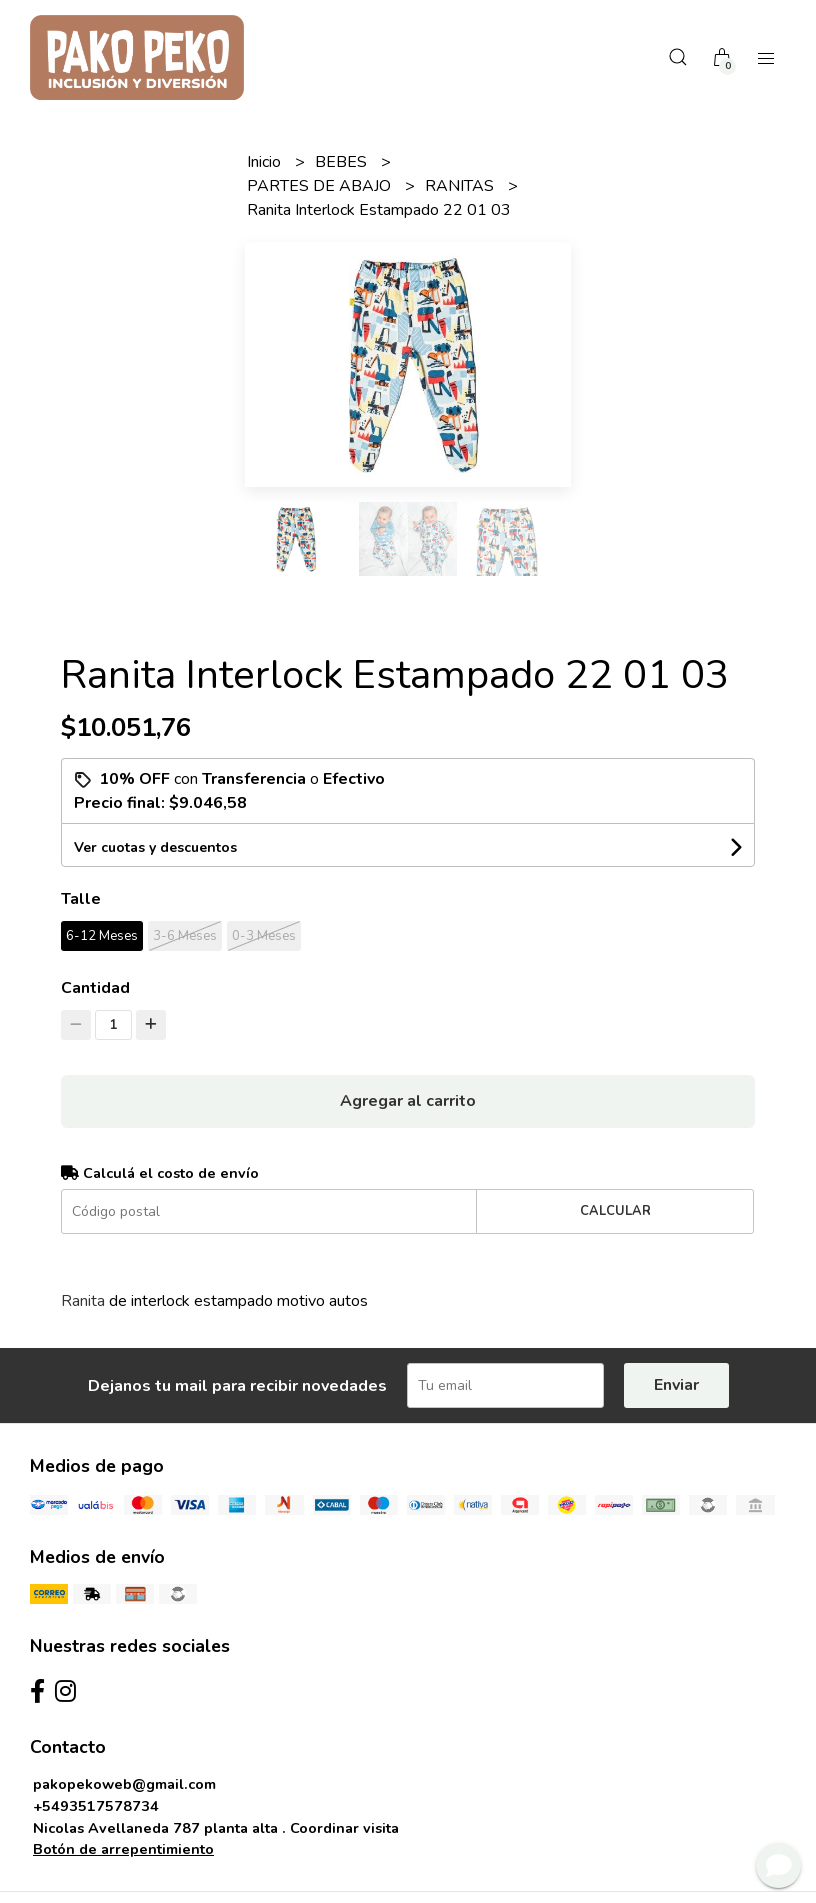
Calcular (615, 1211)
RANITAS (461, 186)
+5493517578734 (96, 1806)
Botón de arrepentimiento (123, 1849)
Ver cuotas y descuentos (155, 847)
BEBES (343, 162)
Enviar (676, 1385)
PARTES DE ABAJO (321, 186)
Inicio (266, 162)
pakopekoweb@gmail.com (124, 1784)
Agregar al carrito (408, 1101)
